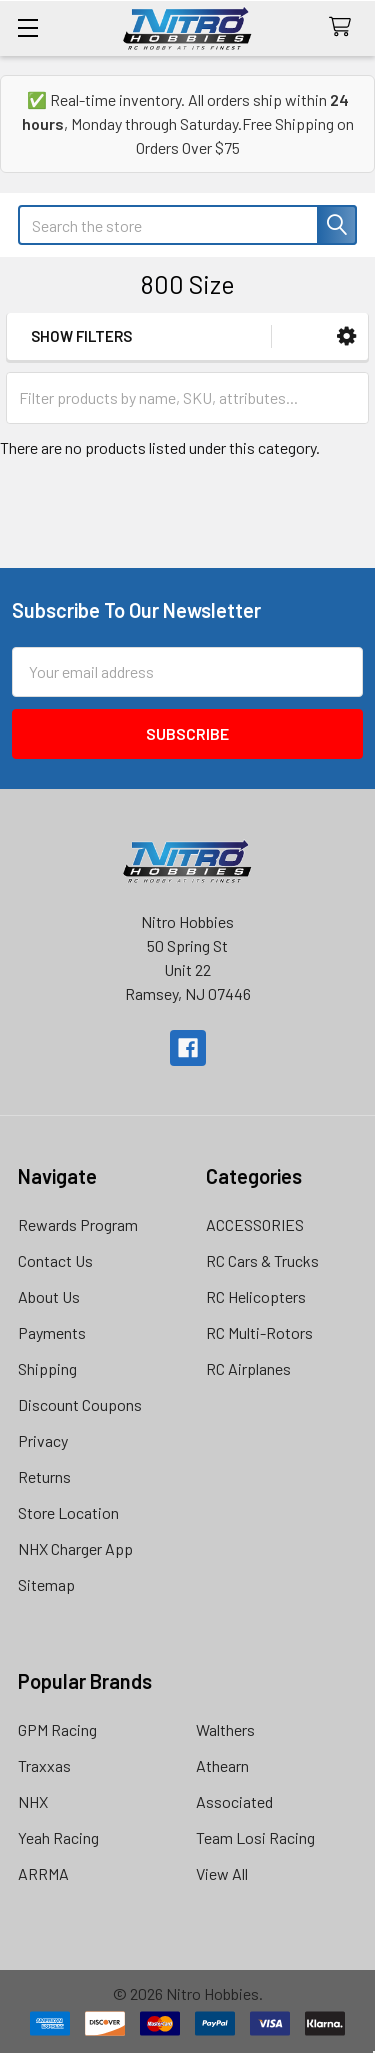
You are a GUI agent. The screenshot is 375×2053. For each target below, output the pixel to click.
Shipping (47, 1368)
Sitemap (46, 1584)
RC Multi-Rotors (259, 1332)
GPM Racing (57, 1729)
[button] (346, 336)
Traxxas (44, 1765)
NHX (33, 1801)
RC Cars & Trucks (262, 1260)
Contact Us (55, 1260)
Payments (52, 1332)
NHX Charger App (75, 1548)
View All (222, 1873)
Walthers (225, 1729)
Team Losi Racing (255, 1837)
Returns (44, 1476)
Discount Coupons (80, 1404)
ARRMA (43, 1873)
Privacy (43, 1440)
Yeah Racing (58, 1837)
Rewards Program (78, 1224)
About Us (49, 1296)
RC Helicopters (256, 1296)
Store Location (68, 1512)
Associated (234, 1801)
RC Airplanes (248, 1368)
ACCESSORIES (255, 1224)
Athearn (222, 1765)
